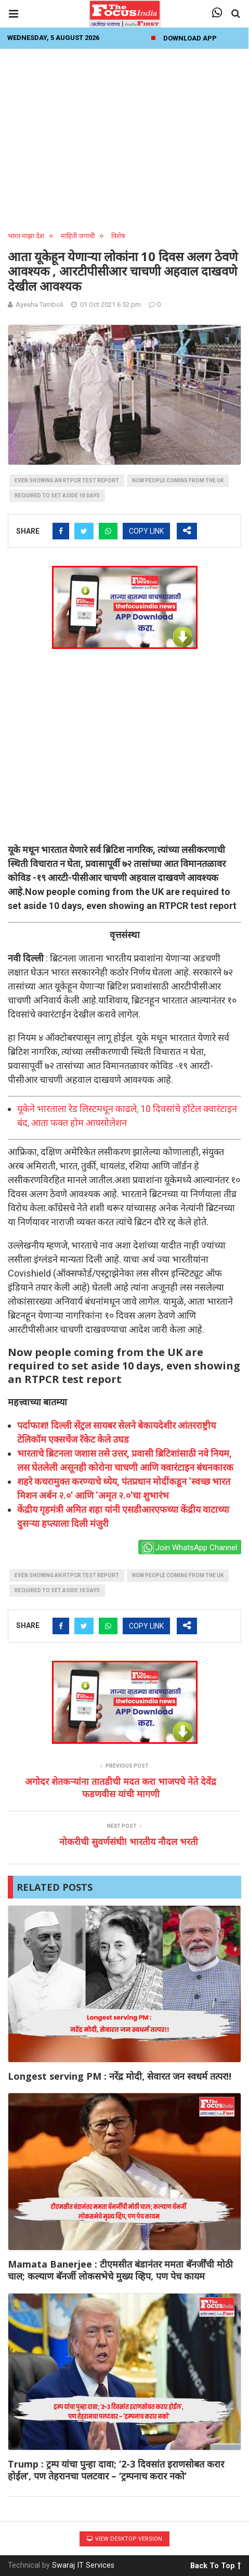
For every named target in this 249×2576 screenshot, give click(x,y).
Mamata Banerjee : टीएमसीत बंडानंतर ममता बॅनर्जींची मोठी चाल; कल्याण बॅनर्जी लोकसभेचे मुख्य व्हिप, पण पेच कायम (120, 2270)
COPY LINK (146, 531)
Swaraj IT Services (83, 2565)
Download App (190, 38)
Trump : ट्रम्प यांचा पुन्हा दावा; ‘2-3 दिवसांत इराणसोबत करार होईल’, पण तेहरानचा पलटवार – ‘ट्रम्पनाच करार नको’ (116, 2470)
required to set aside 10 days (57, 495)
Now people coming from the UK (178, 480)
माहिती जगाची (78, 236)
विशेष (118, 236)
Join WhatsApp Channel (189, 1548)
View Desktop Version (124, 2539)
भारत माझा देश (26, 236)
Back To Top (215, 2564)
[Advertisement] (124, 137)
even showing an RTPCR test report (67, 480)
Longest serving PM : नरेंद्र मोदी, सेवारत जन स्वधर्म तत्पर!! (119, 2076)
